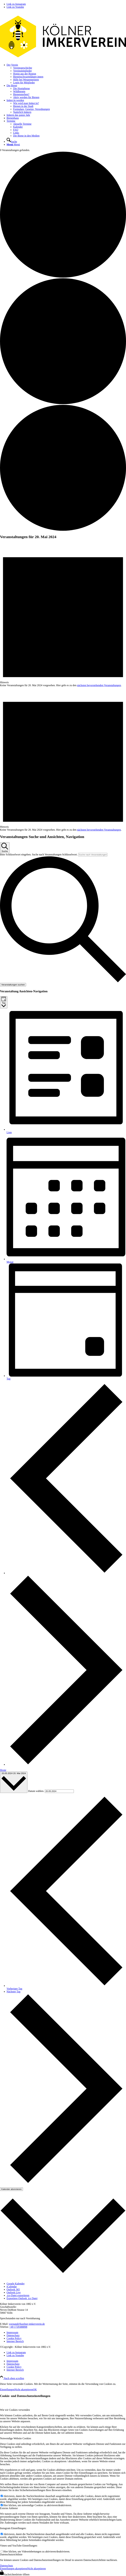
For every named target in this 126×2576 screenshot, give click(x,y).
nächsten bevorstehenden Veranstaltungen (99, 685)
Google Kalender (16, 2283)
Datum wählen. (36, 1791)
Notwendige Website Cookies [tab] (15, 2438)
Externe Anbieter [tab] (9, 2508)
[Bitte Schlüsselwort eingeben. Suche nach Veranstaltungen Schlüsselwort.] (92, 854)
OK (35, 2389)
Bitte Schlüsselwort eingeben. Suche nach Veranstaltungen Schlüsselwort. (39, 854)
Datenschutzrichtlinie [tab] (11, 2554)
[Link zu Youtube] (15, 7)
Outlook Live (14, 2292)
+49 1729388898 (18, 2326)
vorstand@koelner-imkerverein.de (27, 2324)
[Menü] (13, 144)
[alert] (63, 614)
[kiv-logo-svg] (63, 59)
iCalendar (12, 2286)
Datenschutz (13, 2335)
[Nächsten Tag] (66, 1764)
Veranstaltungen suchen (13, 984)
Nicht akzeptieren (23, 2389)
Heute (3, 1770)
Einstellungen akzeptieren (13, 2568)
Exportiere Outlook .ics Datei (22, 2298)
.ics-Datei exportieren (18, 2295)
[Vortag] (66, 1573)
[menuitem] (66, 73)
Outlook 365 (13, 2289)
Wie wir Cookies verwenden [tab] (15, 2409)
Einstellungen (7, 2389)
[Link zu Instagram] (16, 4)
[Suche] (12, 141)
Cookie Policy (14, 2338)
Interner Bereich (15, 2341)
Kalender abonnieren (11, 2189)
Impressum (12, 2332)
